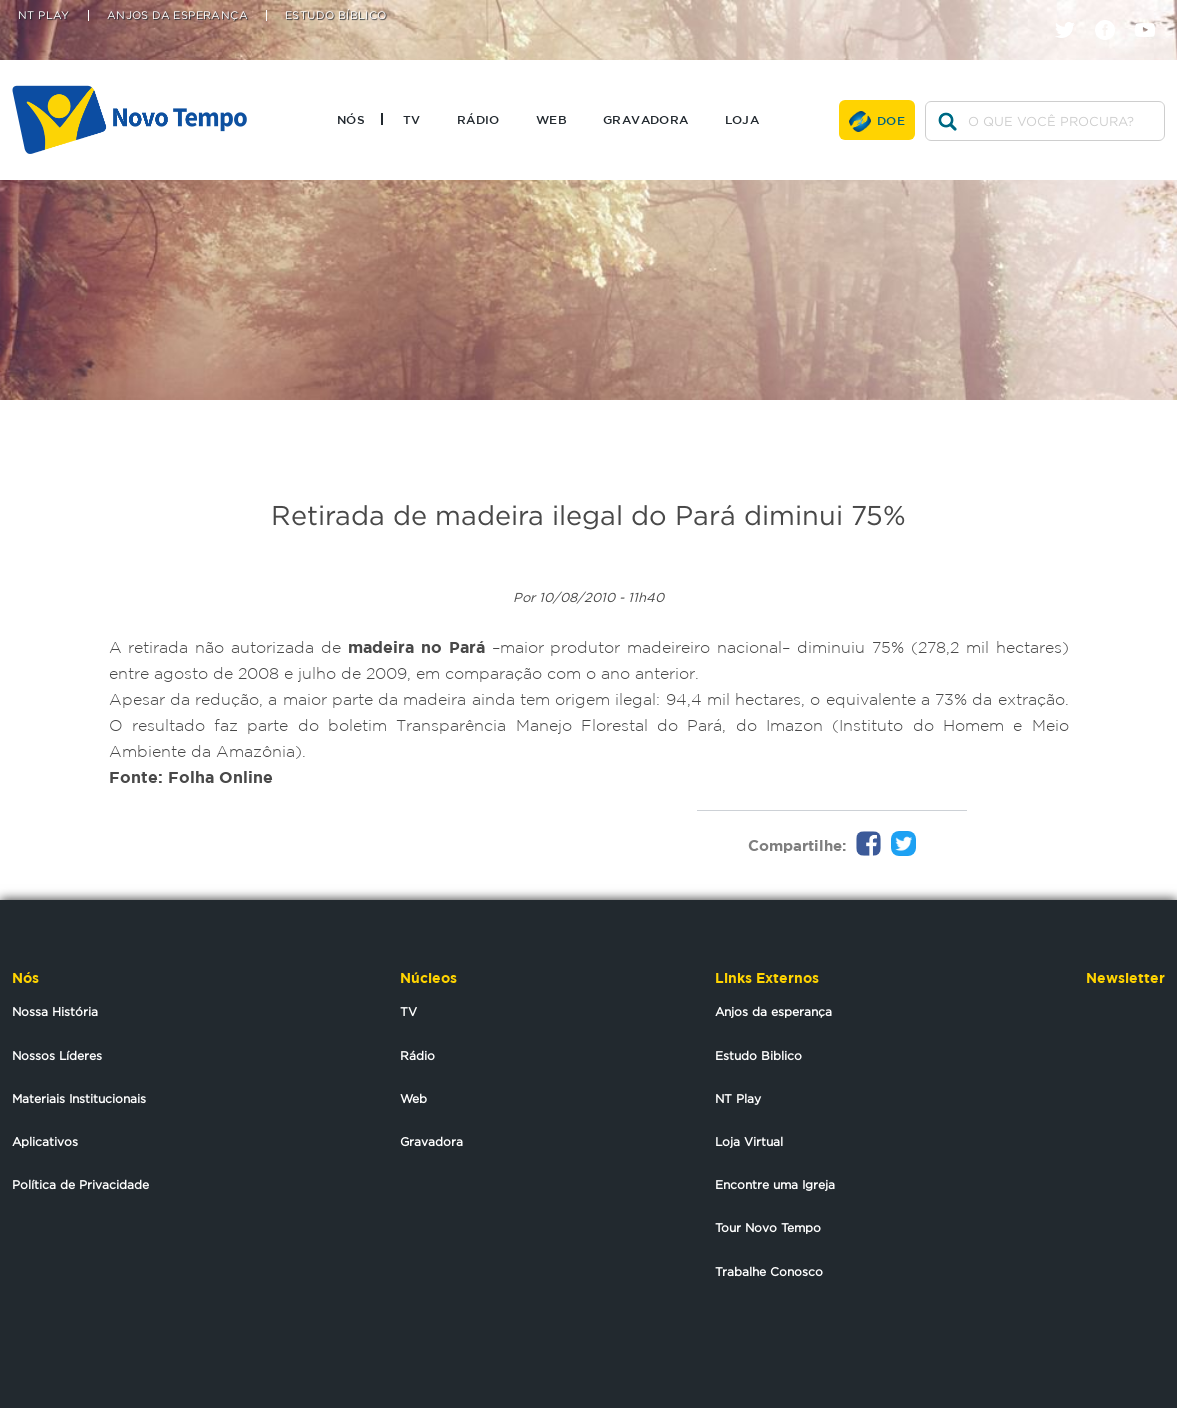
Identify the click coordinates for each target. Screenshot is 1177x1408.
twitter (1072, 12)
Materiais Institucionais (79, 1098)
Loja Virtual (749, 1141)
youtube (1152, 12)
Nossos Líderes (57, 1055)
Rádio (478, 119)
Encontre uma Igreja (775, 1184)
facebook (1112, 12)
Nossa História (55, 1011)
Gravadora (646, 119)
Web (551, 119)
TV (412, 119)
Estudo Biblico (758, 1055)
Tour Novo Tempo (768, 1227)
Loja (742, 119)
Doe (891, 120)
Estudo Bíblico (336, 15)
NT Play (44, 15)
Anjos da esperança (773, 1011)
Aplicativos (45, 1141)
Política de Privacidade (80, 1184)
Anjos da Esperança (177, 15)
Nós (351, 119)
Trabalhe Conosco (769, 1271)
